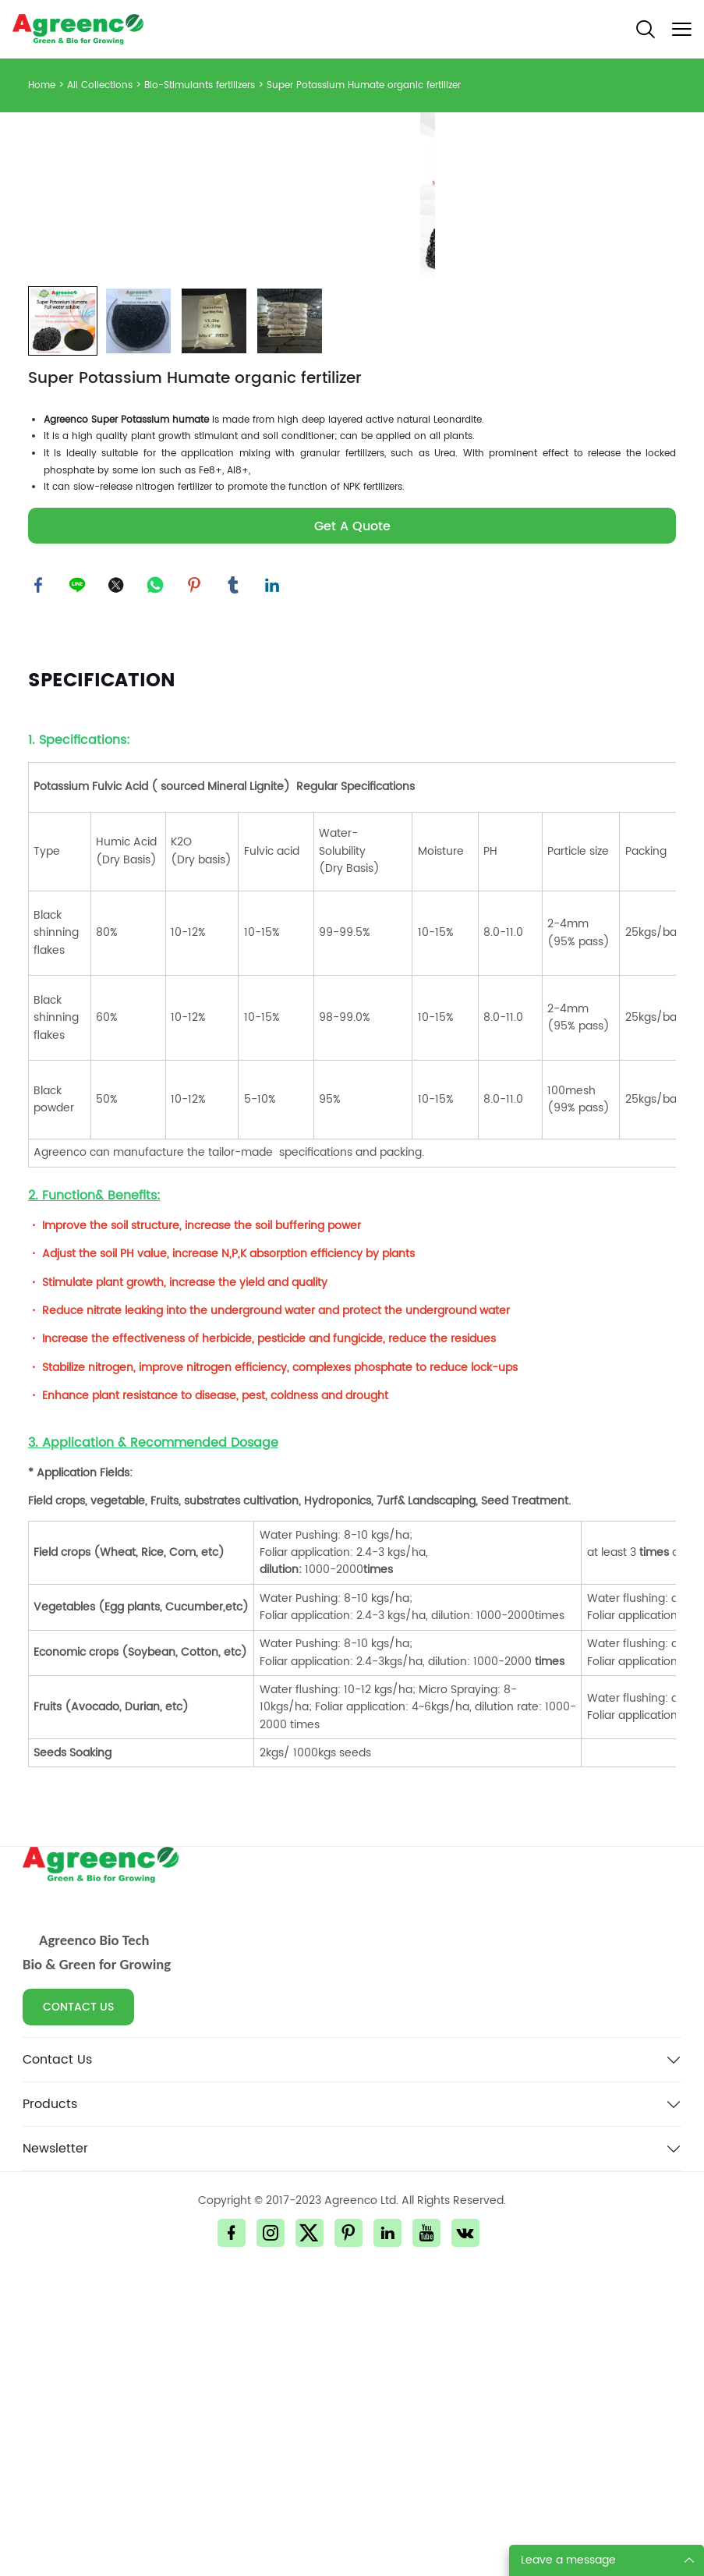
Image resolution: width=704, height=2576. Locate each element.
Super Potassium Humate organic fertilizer (364, 85)
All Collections (100, 85)
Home (41, 85)
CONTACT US (78, 2311)
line (78, 888)
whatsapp (156, 888)
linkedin (273, 888)
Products (50, 2408)
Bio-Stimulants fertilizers (199, 85)
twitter (117, 888)
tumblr (234, 888)
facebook (39, 888)
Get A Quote (352, 828)
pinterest (195, 888)
